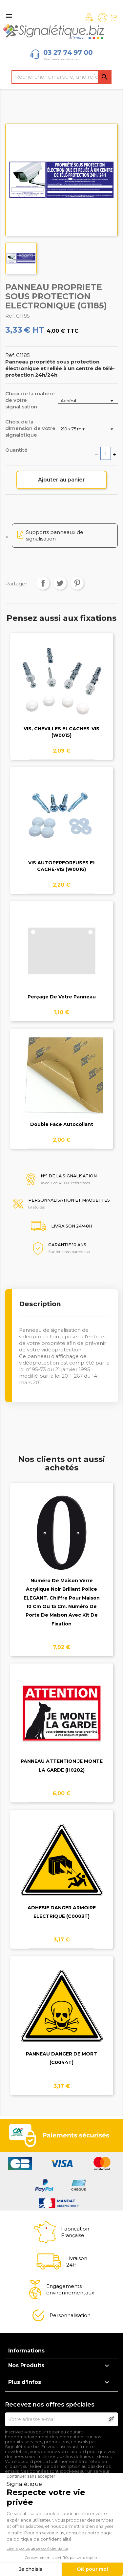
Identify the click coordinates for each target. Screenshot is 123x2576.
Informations (26, 2351)
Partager (43, 583)
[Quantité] (105, 453)
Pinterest (77, 583)
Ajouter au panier (61, 480)
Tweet (60, 583)
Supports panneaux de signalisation (54, 535)
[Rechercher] (61, 77)
